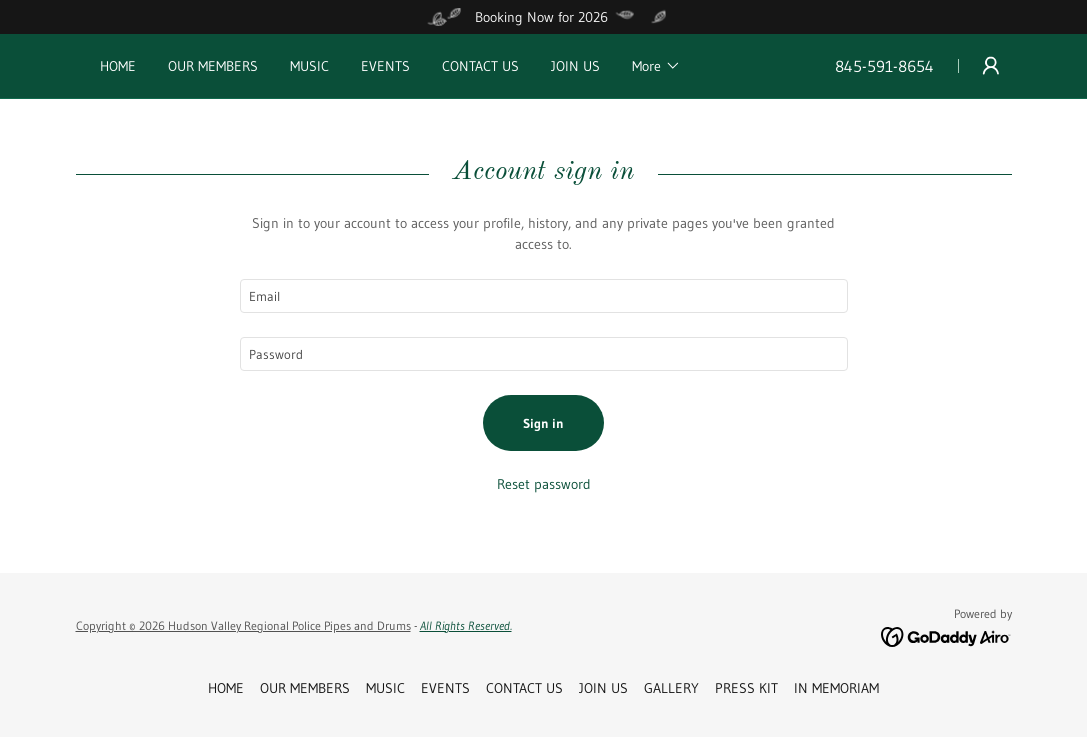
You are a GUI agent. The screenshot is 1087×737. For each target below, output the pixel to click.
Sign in (543, 423)
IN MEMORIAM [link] (836, 688)
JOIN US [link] (575, 66)
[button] (656, 66)
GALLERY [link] (671, 688)
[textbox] (544, 296)
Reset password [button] (544, 484)
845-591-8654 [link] (884, 66)
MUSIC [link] (309, 66)
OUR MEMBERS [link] (213, 66)
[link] (946, 636)
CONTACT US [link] (480, 66)
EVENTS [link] (385, 66)
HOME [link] (118, 66)
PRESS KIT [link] (746, 688)
